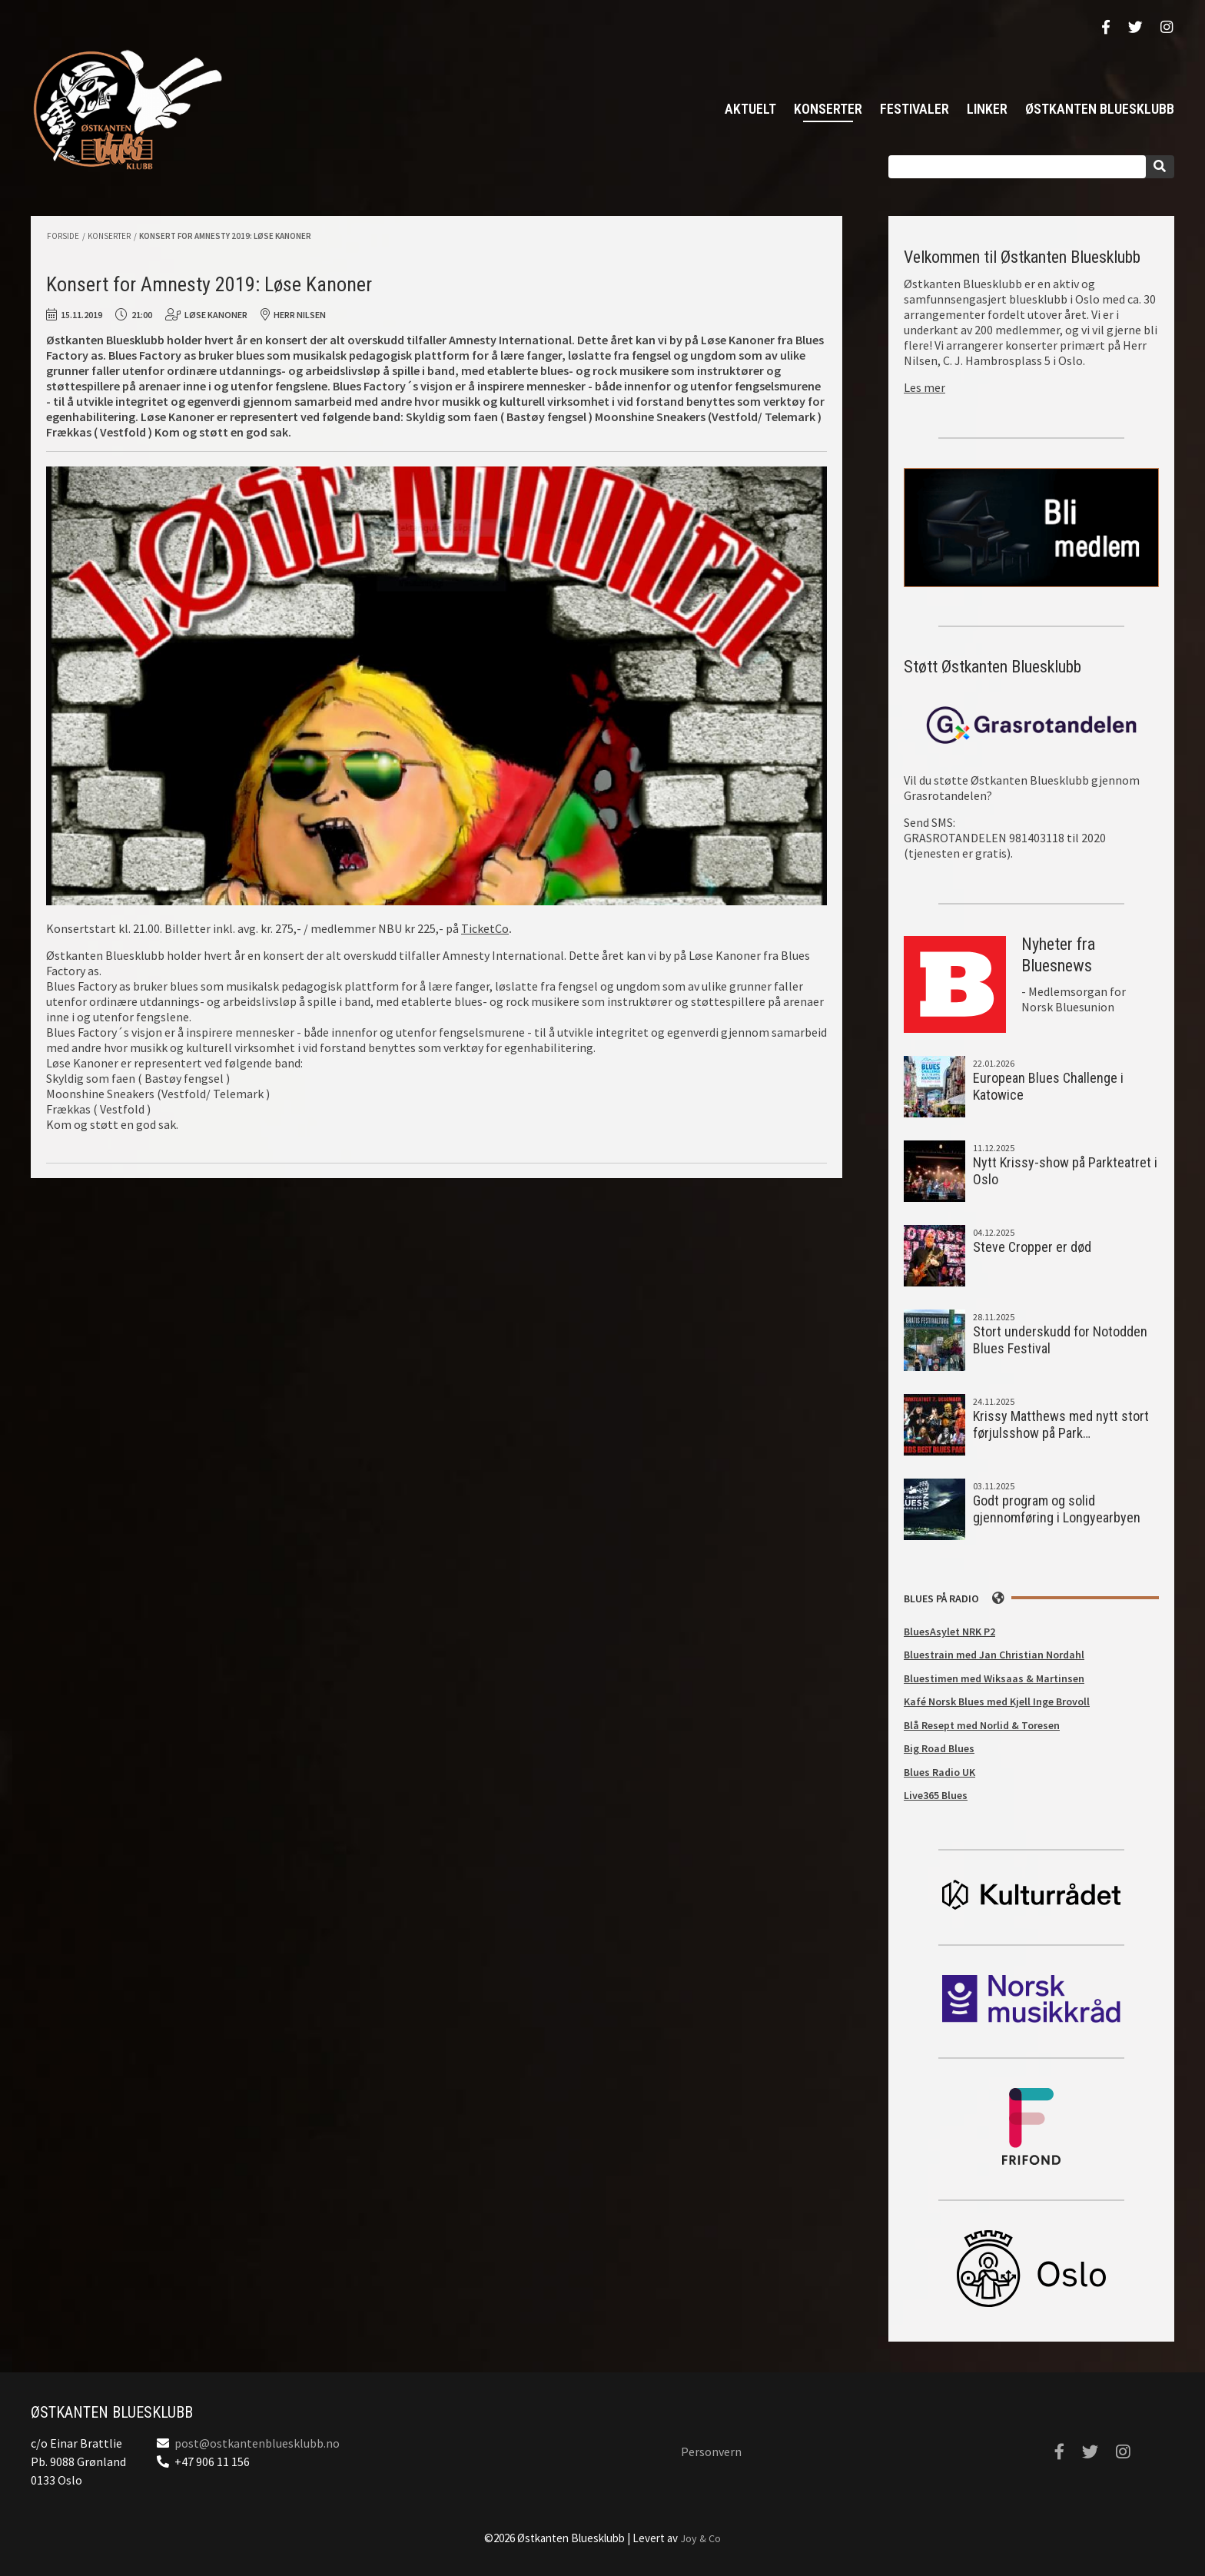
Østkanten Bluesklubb (127, 109)
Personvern (711, 2451)
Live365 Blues (936, 1795)
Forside (63, 236)
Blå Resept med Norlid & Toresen (982, 1725)
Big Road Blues (939, 1748)
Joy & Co (700, 2538)
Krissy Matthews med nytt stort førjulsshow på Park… (1061, 1425)
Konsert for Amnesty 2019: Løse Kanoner (225, 236)
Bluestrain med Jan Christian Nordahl (994, 1654)
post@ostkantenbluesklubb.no (257, 2443)
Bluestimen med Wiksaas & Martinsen (994, 1678)
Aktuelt (750, 109)
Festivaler (914, 109)
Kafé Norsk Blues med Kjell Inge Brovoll (997, 1701)
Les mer (924, 387)
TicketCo (485, 928)
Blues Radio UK (939, 1772)
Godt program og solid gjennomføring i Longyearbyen (1056, 1509)
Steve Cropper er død (1032, 1247)
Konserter (828, 109)
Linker (987, 109)
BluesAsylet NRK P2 (949, 1631)
